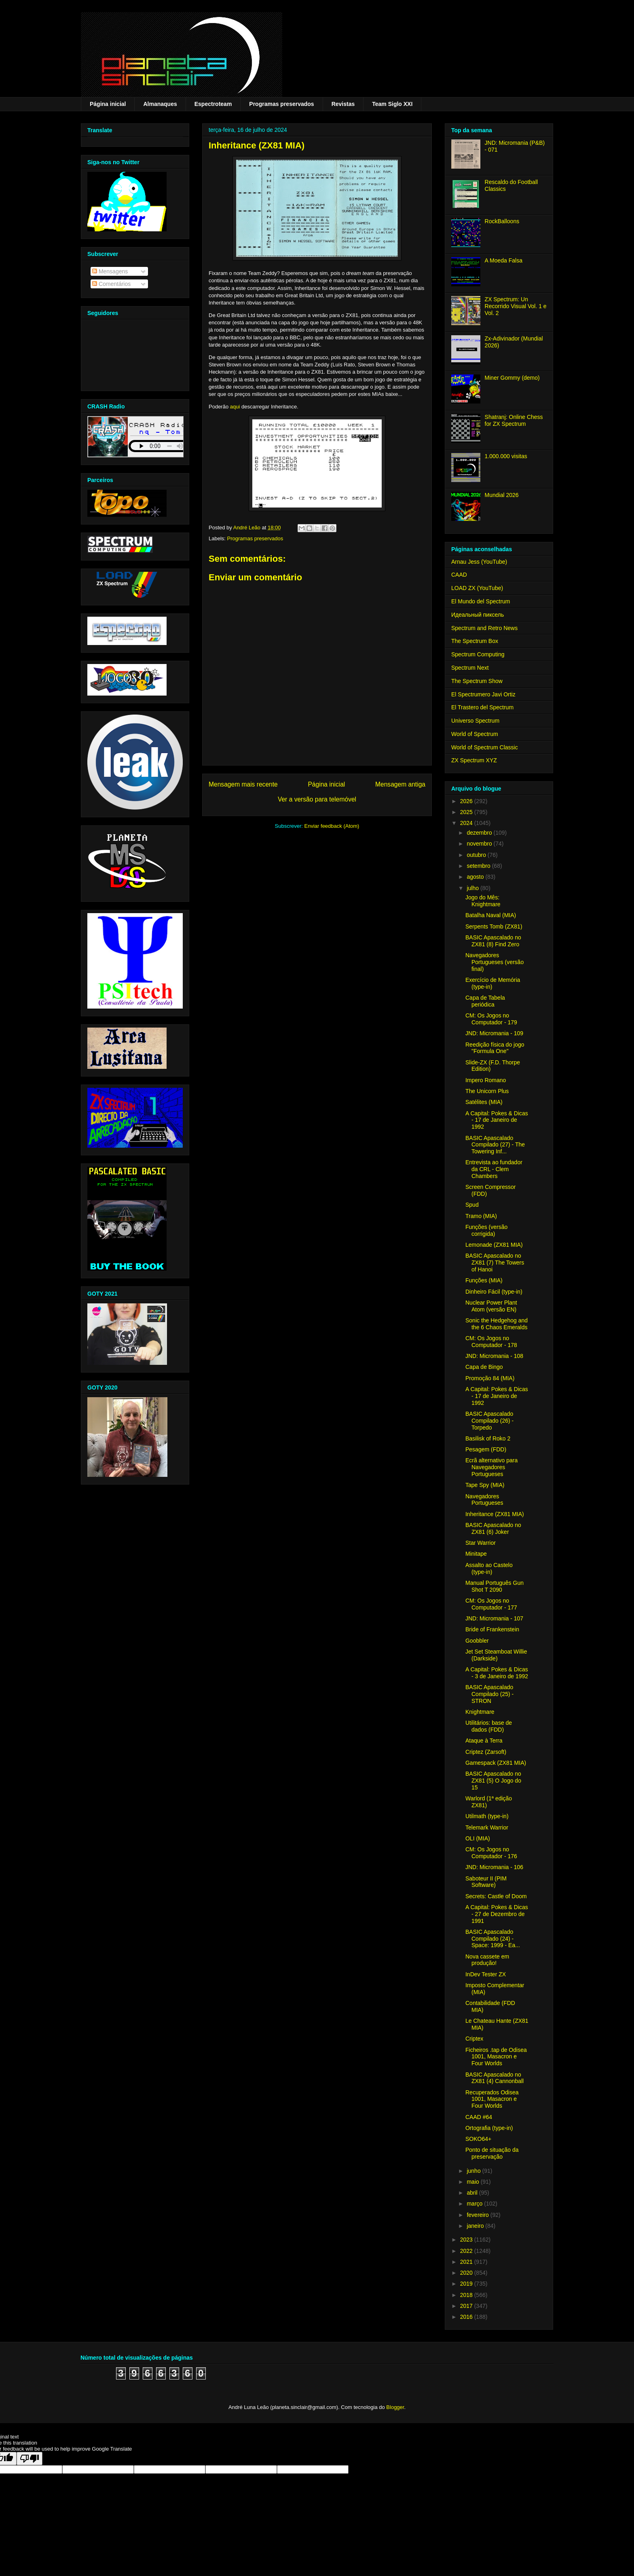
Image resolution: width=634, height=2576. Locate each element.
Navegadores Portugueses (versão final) (494, 962)
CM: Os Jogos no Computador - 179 (491, 1019)
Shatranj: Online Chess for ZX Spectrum (514, 420)
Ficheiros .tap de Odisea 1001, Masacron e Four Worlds (496, 2057)
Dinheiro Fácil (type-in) (493, 1291)
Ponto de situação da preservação (492, 2153)
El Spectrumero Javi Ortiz (483, 694)
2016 (467, 2317)
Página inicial (108, 104)
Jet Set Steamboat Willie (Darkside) (496, 1655)
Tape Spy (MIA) (484, 1485)
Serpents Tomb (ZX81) (493, 926)
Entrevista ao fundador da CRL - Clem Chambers (493, 1169)
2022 (467, 2251)
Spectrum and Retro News (484, 628)
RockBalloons (502, 221)
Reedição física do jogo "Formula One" (494, 1048)
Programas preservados (281, 104)
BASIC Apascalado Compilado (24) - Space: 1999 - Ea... (492, 1939)
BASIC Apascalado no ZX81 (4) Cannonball (494, 2078)
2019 (467, 2283)
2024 (467, 823)
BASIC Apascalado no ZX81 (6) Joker (493, 1528)
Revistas (343, 104)
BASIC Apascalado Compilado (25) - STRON (489, 1694)
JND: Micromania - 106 (494, 1867)
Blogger (395, 2407)
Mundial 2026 (502, 495)
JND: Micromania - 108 (494, 1356)
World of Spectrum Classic (484, 747)
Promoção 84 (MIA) (489, 1378)
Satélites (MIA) (484, 1102)
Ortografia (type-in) (489, 2128)
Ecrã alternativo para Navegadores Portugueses (491, 1467)
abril (473, 2192)
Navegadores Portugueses (484, 1499)
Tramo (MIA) (481, 1216)
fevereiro (478, 2215)
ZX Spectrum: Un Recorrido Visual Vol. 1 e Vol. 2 (516, 306)
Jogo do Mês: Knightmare (483, 900)
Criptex (474, 2038)
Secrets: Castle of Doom (496, 1896)
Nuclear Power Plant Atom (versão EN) (491, 1306)
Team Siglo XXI (392, 104)
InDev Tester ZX (485, 1974)
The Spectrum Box (474, 641)
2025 (467, 812)
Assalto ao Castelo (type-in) (489, 1568)
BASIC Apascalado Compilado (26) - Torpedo (489, 1421)
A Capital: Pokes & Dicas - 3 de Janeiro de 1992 (496, 1672)
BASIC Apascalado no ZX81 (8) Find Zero (493, 940)
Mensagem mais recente (243, 784)
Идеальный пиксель (477, 614)
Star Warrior (480, 1543)
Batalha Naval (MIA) (490, 915)
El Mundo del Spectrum (480, 601)
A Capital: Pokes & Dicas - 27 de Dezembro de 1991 (496, 1914)
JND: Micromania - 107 (494, 1618)
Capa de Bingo (484, 1367)
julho (473, 888)
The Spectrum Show (477, 681)
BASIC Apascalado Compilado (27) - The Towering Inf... (495, 1145)
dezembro (480, 832)
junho (474, 2171)
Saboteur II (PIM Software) (486, 1882)
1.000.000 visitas (506, 456)
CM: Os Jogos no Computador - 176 (491, 1852)
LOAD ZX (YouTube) (477, 588)
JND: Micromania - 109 (494, 1033)
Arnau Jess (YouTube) (479, 561)
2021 (467, 2262)
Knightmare (480, 1712)
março (475, 2203)
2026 (467, 801)
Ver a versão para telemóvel (317, 799)
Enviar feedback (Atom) (331, 826)
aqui (235, 407)
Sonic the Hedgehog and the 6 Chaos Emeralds (496, 1323)
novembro (480, 843)
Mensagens (110, 271)
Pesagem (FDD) (485, 1449)
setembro (479, 866)
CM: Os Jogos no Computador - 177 (491, 1604)
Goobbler (477, 1640)
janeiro (476, 2226)
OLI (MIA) (477, 1838)
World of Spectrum (474, 734)
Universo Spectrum (475, 720)
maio (473, 2181)
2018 (467, 2295)
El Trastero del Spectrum (482, 707)
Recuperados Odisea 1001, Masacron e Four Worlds (492, 2099)
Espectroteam (213, 104)
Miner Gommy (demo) (512, 377)
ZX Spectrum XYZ (474, 760)
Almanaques (160, 104)
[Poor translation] (29, 2458)
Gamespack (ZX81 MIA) (495, 1763)
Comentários (111, 284)
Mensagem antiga (400, 784)
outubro (477, 855)
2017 (467, 2306)
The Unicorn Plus (487, 1091)
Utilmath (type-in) (487, 1816)
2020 (467, 2272)
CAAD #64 (478, 2117)
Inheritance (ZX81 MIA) (494, 1514)
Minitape (476, 1553)
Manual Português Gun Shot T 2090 (494, 1586)
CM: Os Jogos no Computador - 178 (491, 1341)
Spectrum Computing (478, 654)
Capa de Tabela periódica (485, 1001)
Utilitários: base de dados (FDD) (488, 1726)
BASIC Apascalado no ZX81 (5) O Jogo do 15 (493, 1780)
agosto (476, 876)
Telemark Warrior (486, 1827)
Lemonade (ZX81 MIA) (494, 1244)
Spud (472, 1204)
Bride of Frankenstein (492, 1629)
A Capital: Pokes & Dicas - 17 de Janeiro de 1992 (496, 1120)
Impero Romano (485, 1080)
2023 (467, 2239)
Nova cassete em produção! (487, 1960)
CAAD (459, 574)
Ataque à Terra (484, 1740)
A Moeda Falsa (503, 260)
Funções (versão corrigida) (486, 1230)
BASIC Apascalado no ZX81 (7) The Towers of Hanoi (494, 1262)
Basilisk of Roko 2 (487, 1438)
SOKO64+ (478, 2139)
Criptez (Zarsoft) (485, 1752)
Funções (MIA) (484, 1280)
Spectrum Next (470, 667)
